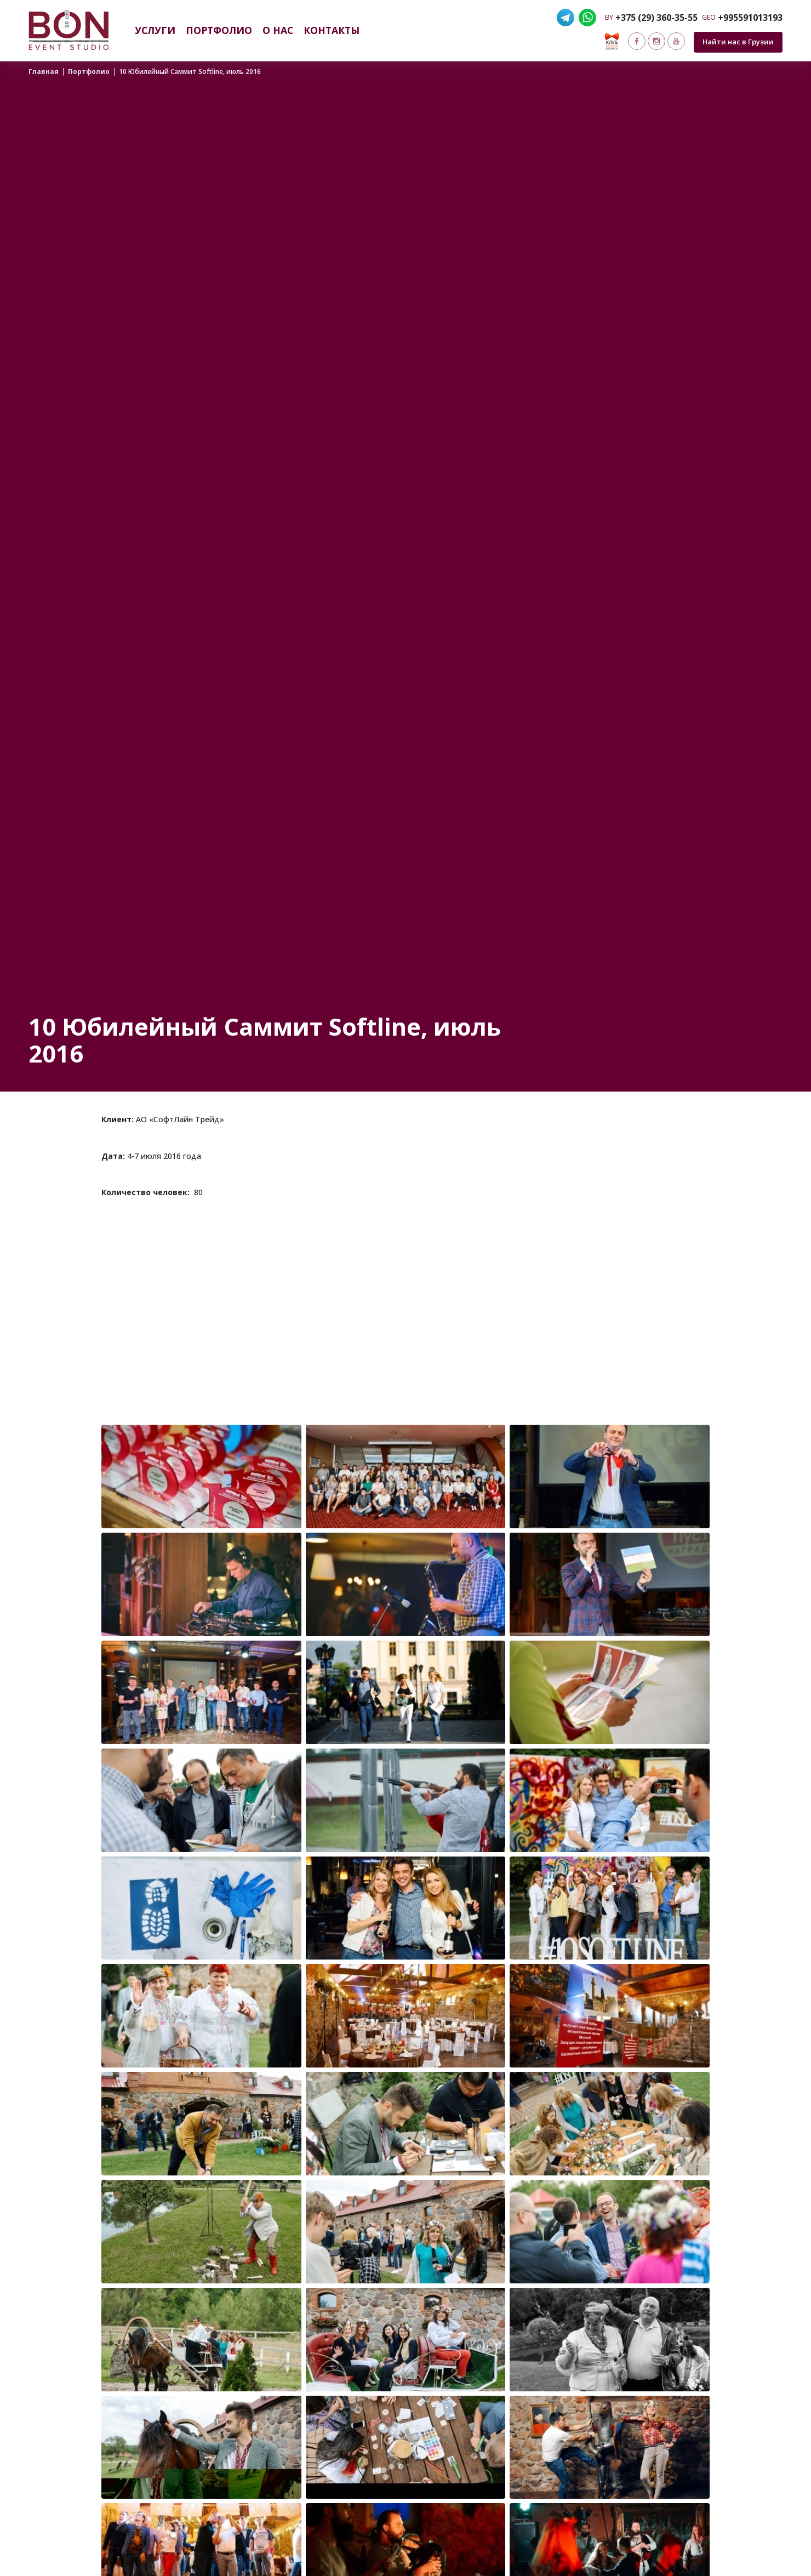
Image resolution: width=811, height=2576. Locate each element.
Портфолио (219, 30)
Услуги (155, 30)
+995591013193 (750, 17)
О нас (277, 30)
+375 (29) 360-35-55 (656, 17)
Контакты (331, 30)
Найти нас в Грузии (738, 42)
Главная (43, 72)
